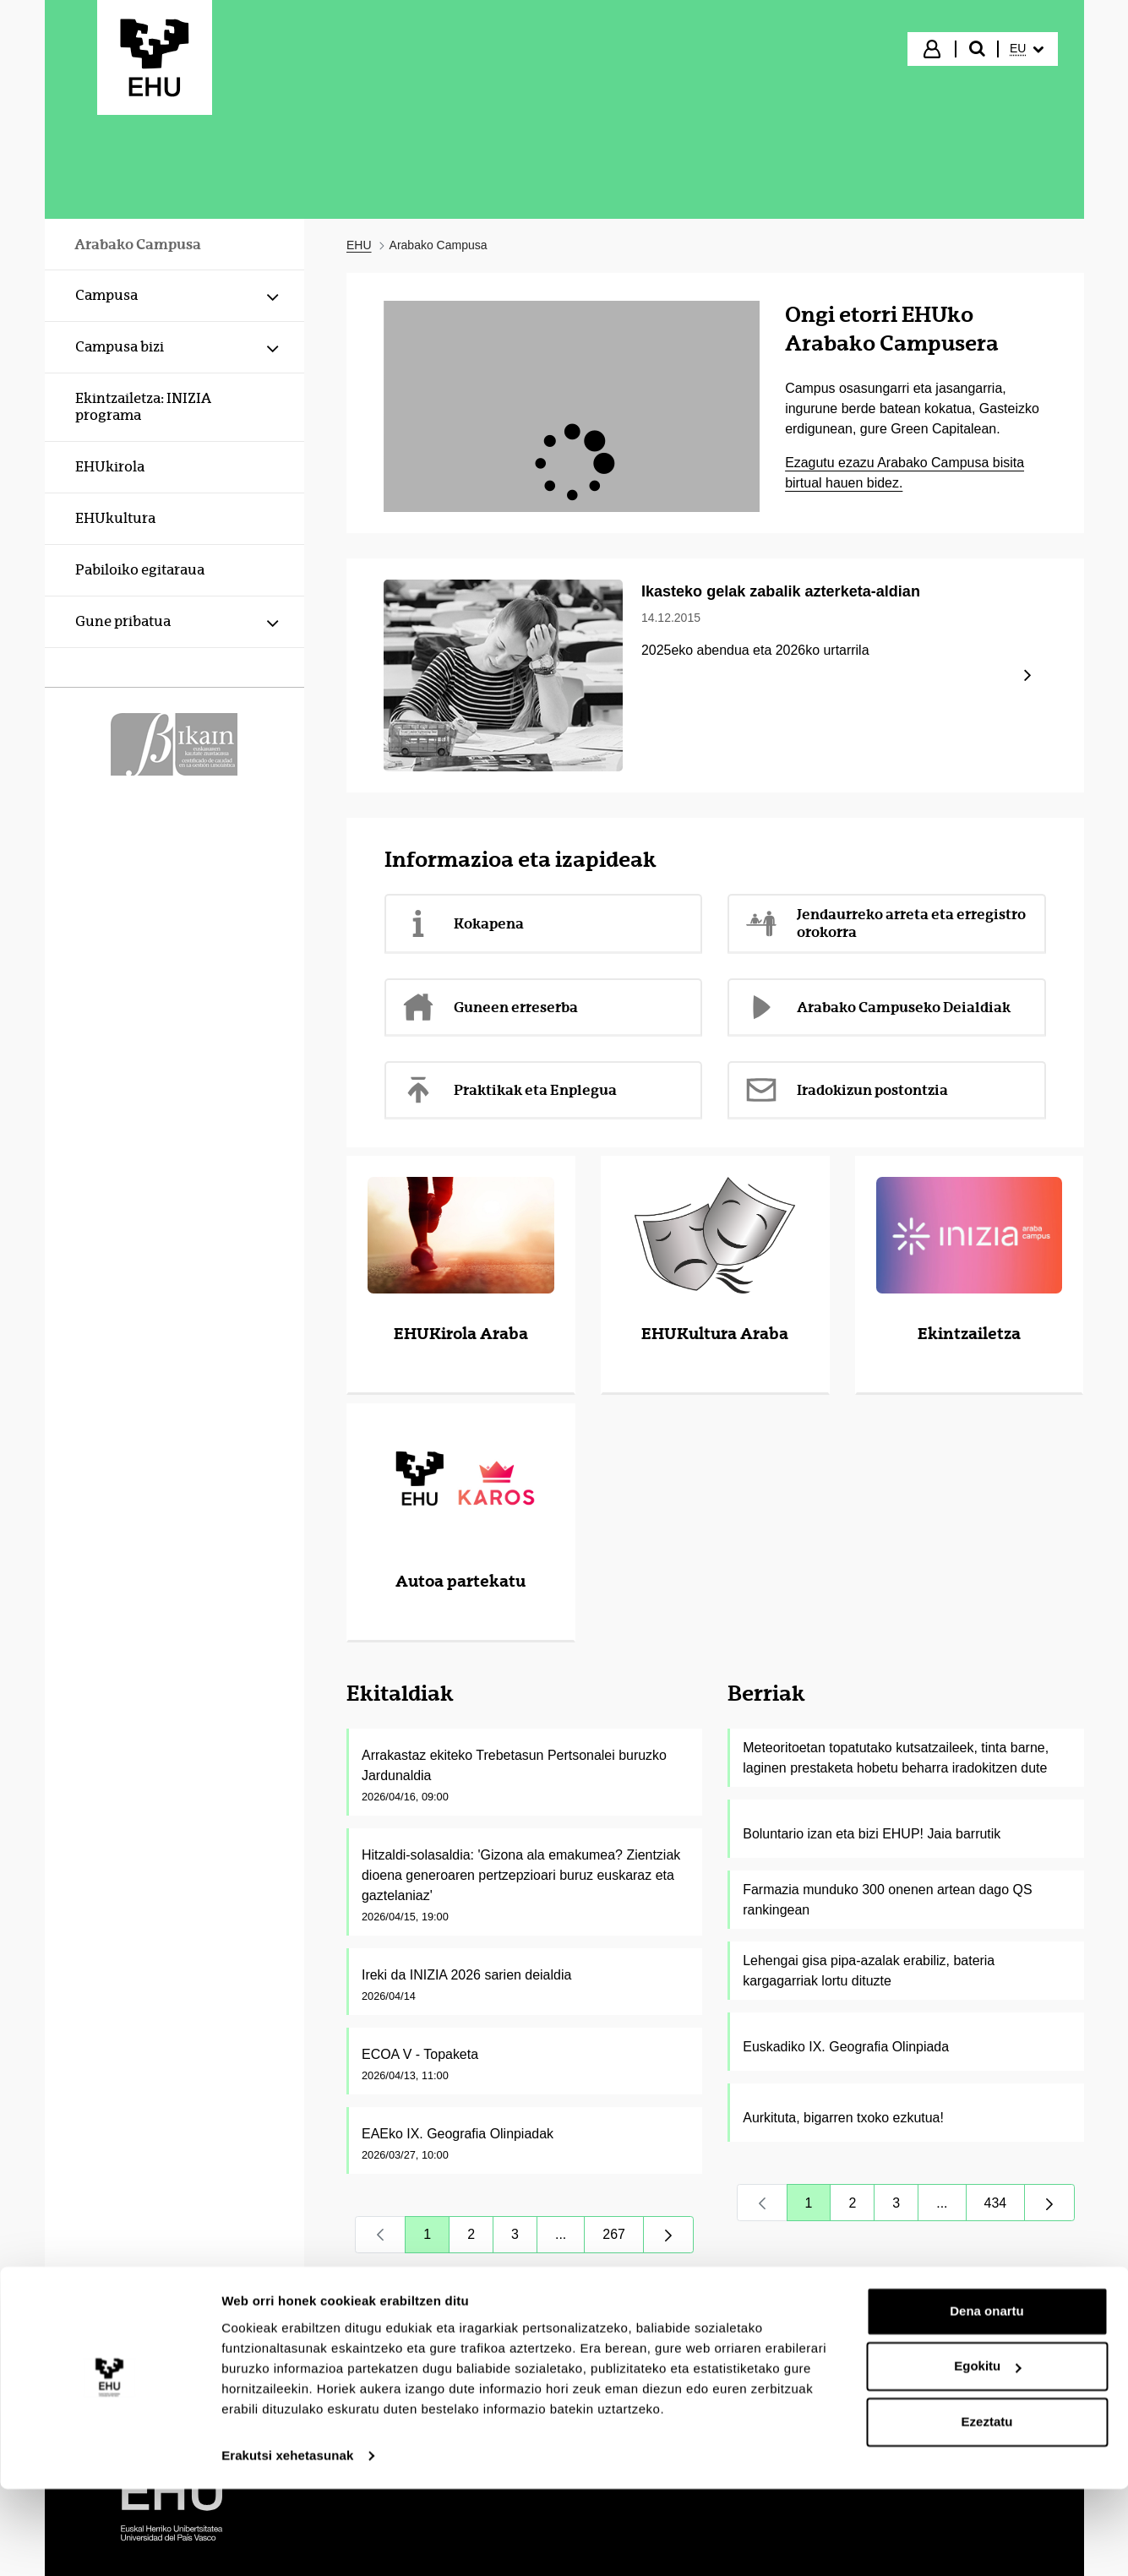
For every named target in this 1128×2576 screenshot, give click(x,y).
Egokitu (987, 2453)
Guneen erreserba (489, 1007)
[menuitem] (1027, 49)
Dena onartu (987, 2398)
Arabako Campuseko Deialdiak (877, 1007)
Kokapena (462, 923)
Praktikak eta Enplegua (509, 1090)
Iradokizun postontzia (846, 1090)
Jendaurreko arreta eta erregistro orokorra (885, 923)
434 (1005, 2207)
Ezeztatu (987, 2509)
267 (623, 2238)
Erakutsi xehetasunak (287, 2542)
